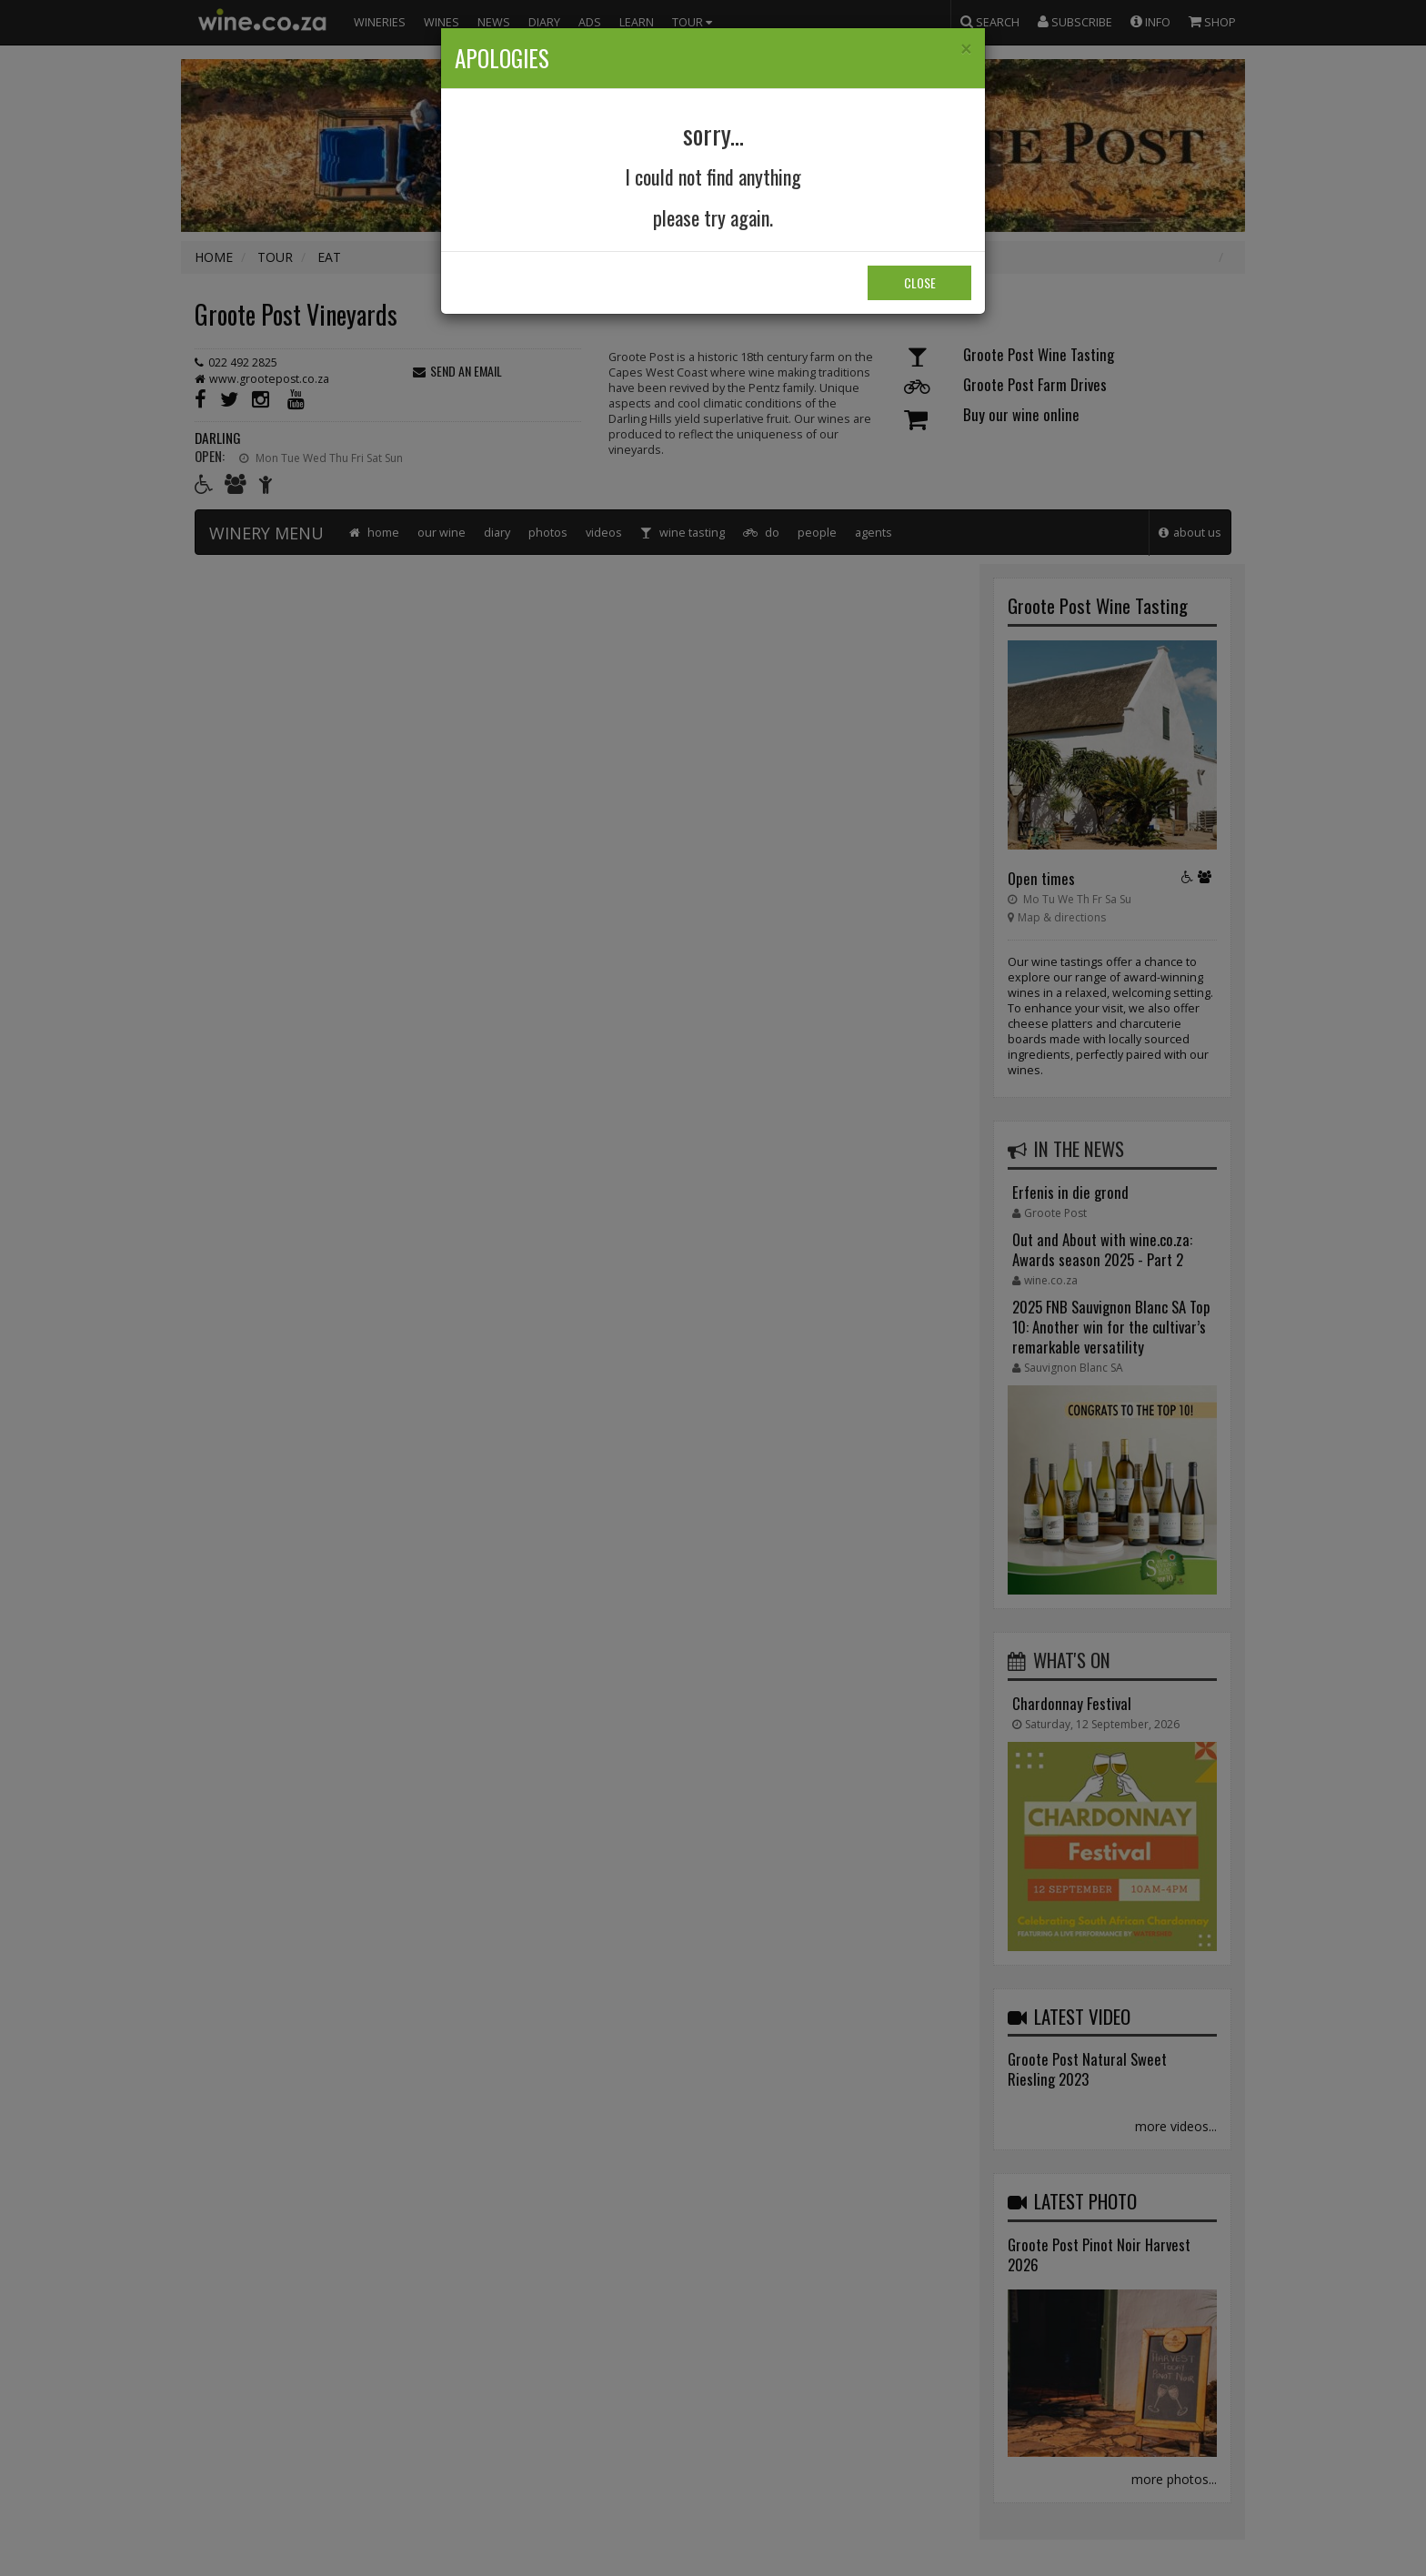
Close (920, 282)
